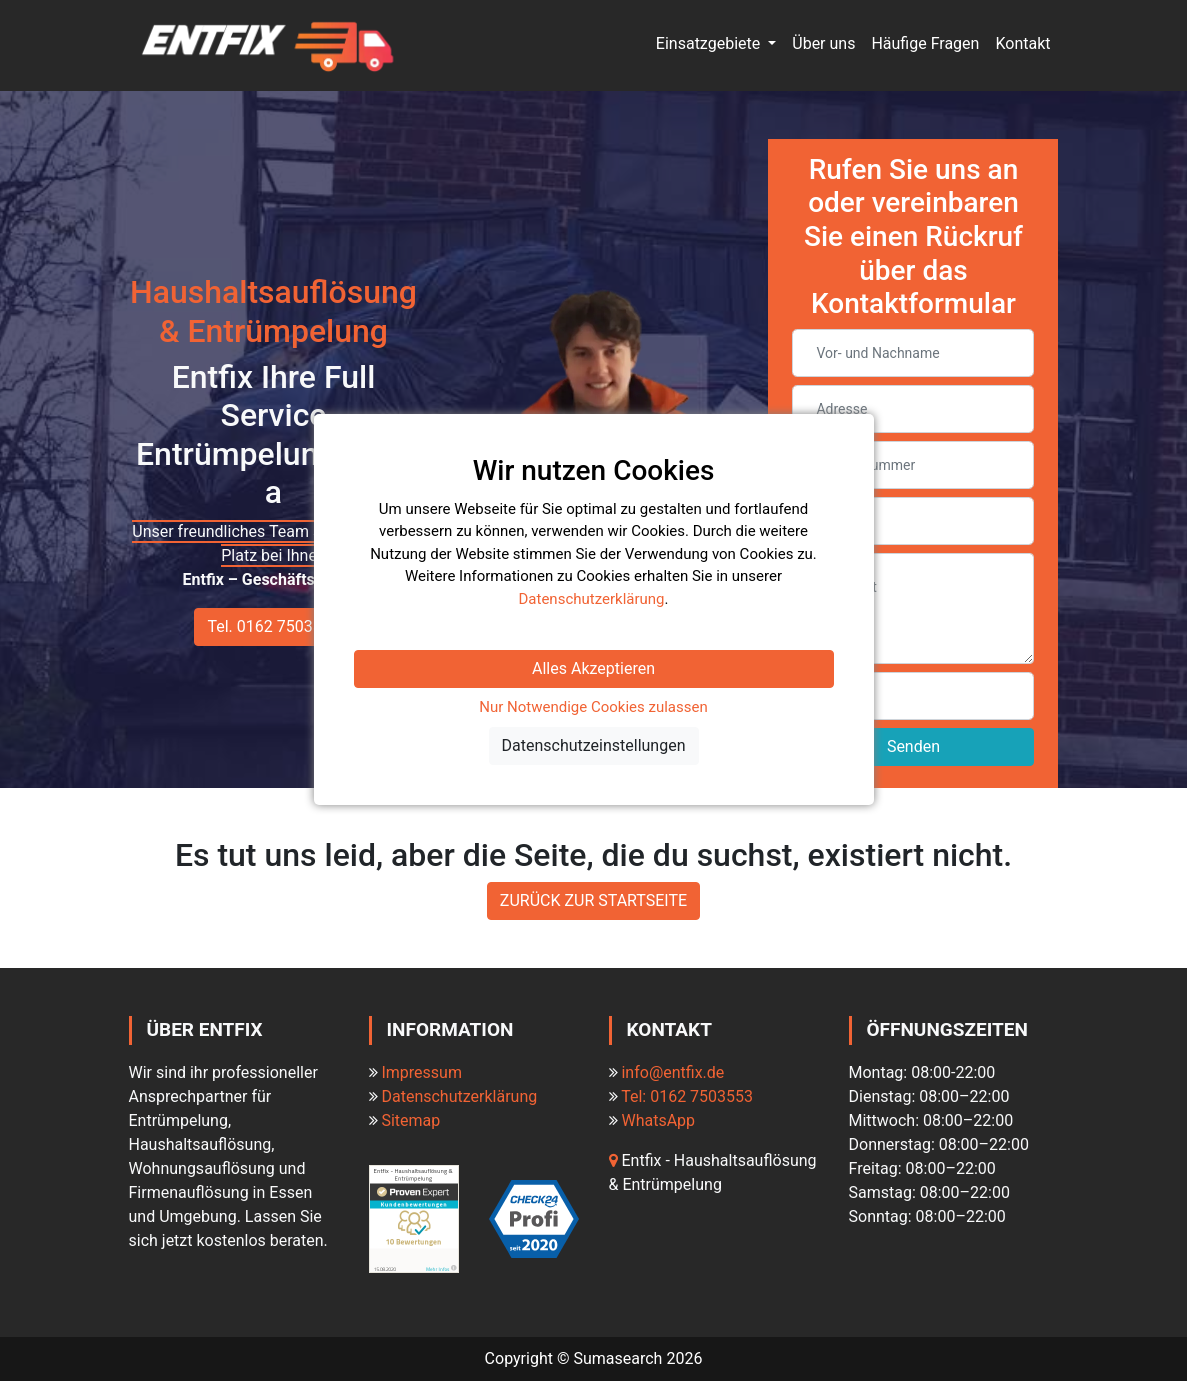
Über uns (823, 43)
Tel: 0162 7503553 (687, 1096)
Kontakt (1022, 43)
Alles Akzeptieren (593, 668)
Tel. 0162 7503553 (273, 626)
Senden (913, 746)
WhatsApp (658, 1120)
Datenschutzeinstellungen (594, 745)
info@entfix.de (672, 1072)
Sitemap (410, 1120)
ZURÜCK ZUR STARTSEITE (593, 900)
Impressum (421, 1072)
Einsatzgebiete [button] (710, 43)
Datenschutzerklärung (459, 1096)
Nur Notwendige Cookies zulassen (593, 707)
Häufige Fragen (925, 43)
